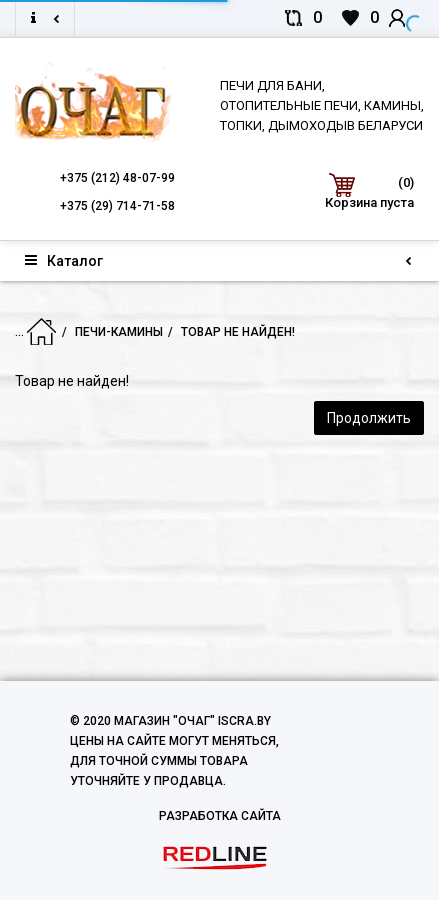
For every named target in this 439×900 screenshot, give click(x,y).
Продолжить (369, 418)
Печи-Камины (107, 332)
